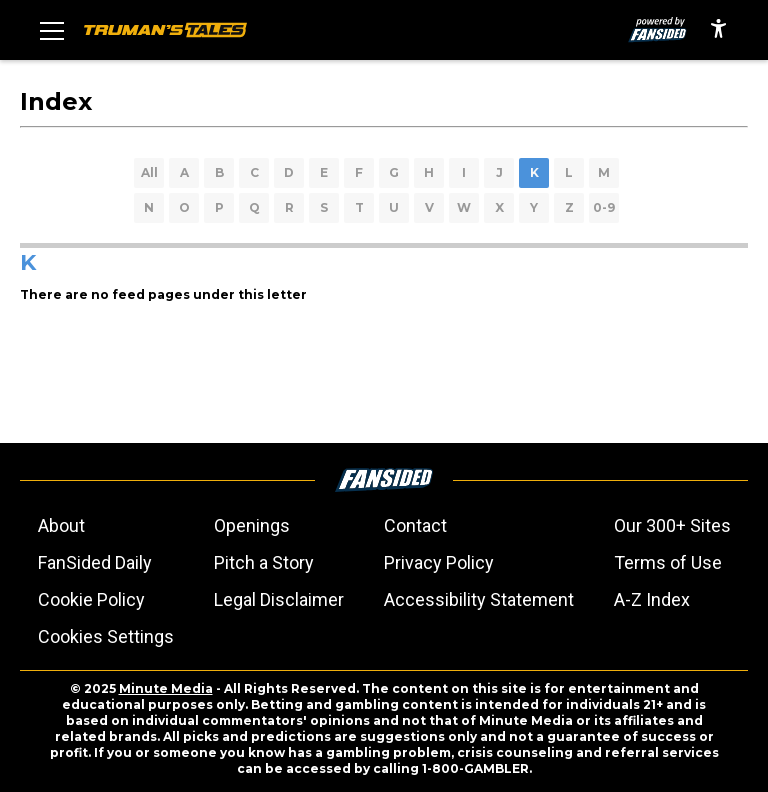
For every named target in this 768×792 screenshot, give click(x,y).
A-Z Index (652, 599)
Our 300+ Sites (672, 525)
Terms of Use (668, 562)
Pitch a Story (264, 562)
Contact (415, 525)
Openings (252, 525)
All (149, 172)
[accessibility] (718, 30)
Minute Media (166, 688)
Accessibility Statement (479, 599)
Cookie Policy (91, 599)
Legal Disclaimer (279, 599)
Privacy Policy (439, 562)
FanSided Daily (95, 562)
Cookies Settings (106, 636)
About (61, 525)
